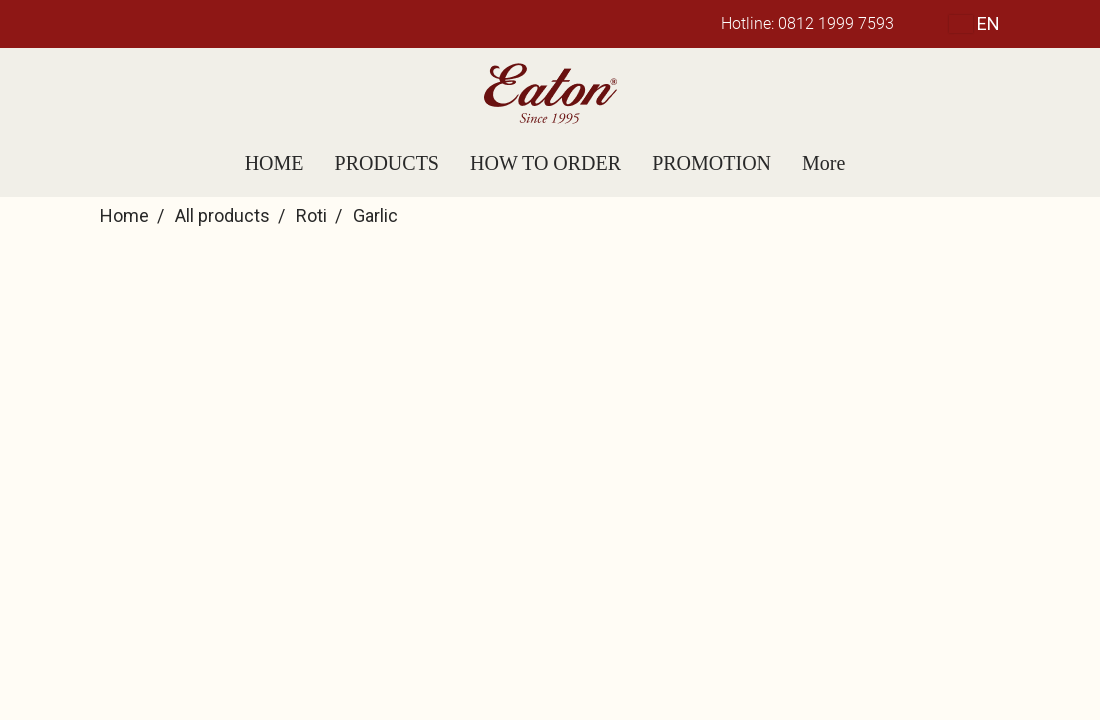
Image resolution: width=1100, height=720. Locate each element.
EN (974, 23)
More (823, 163)
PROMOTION (711, 163)
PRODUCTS (387, 163)
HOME (274, 163)
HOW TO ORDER (545, 163)
